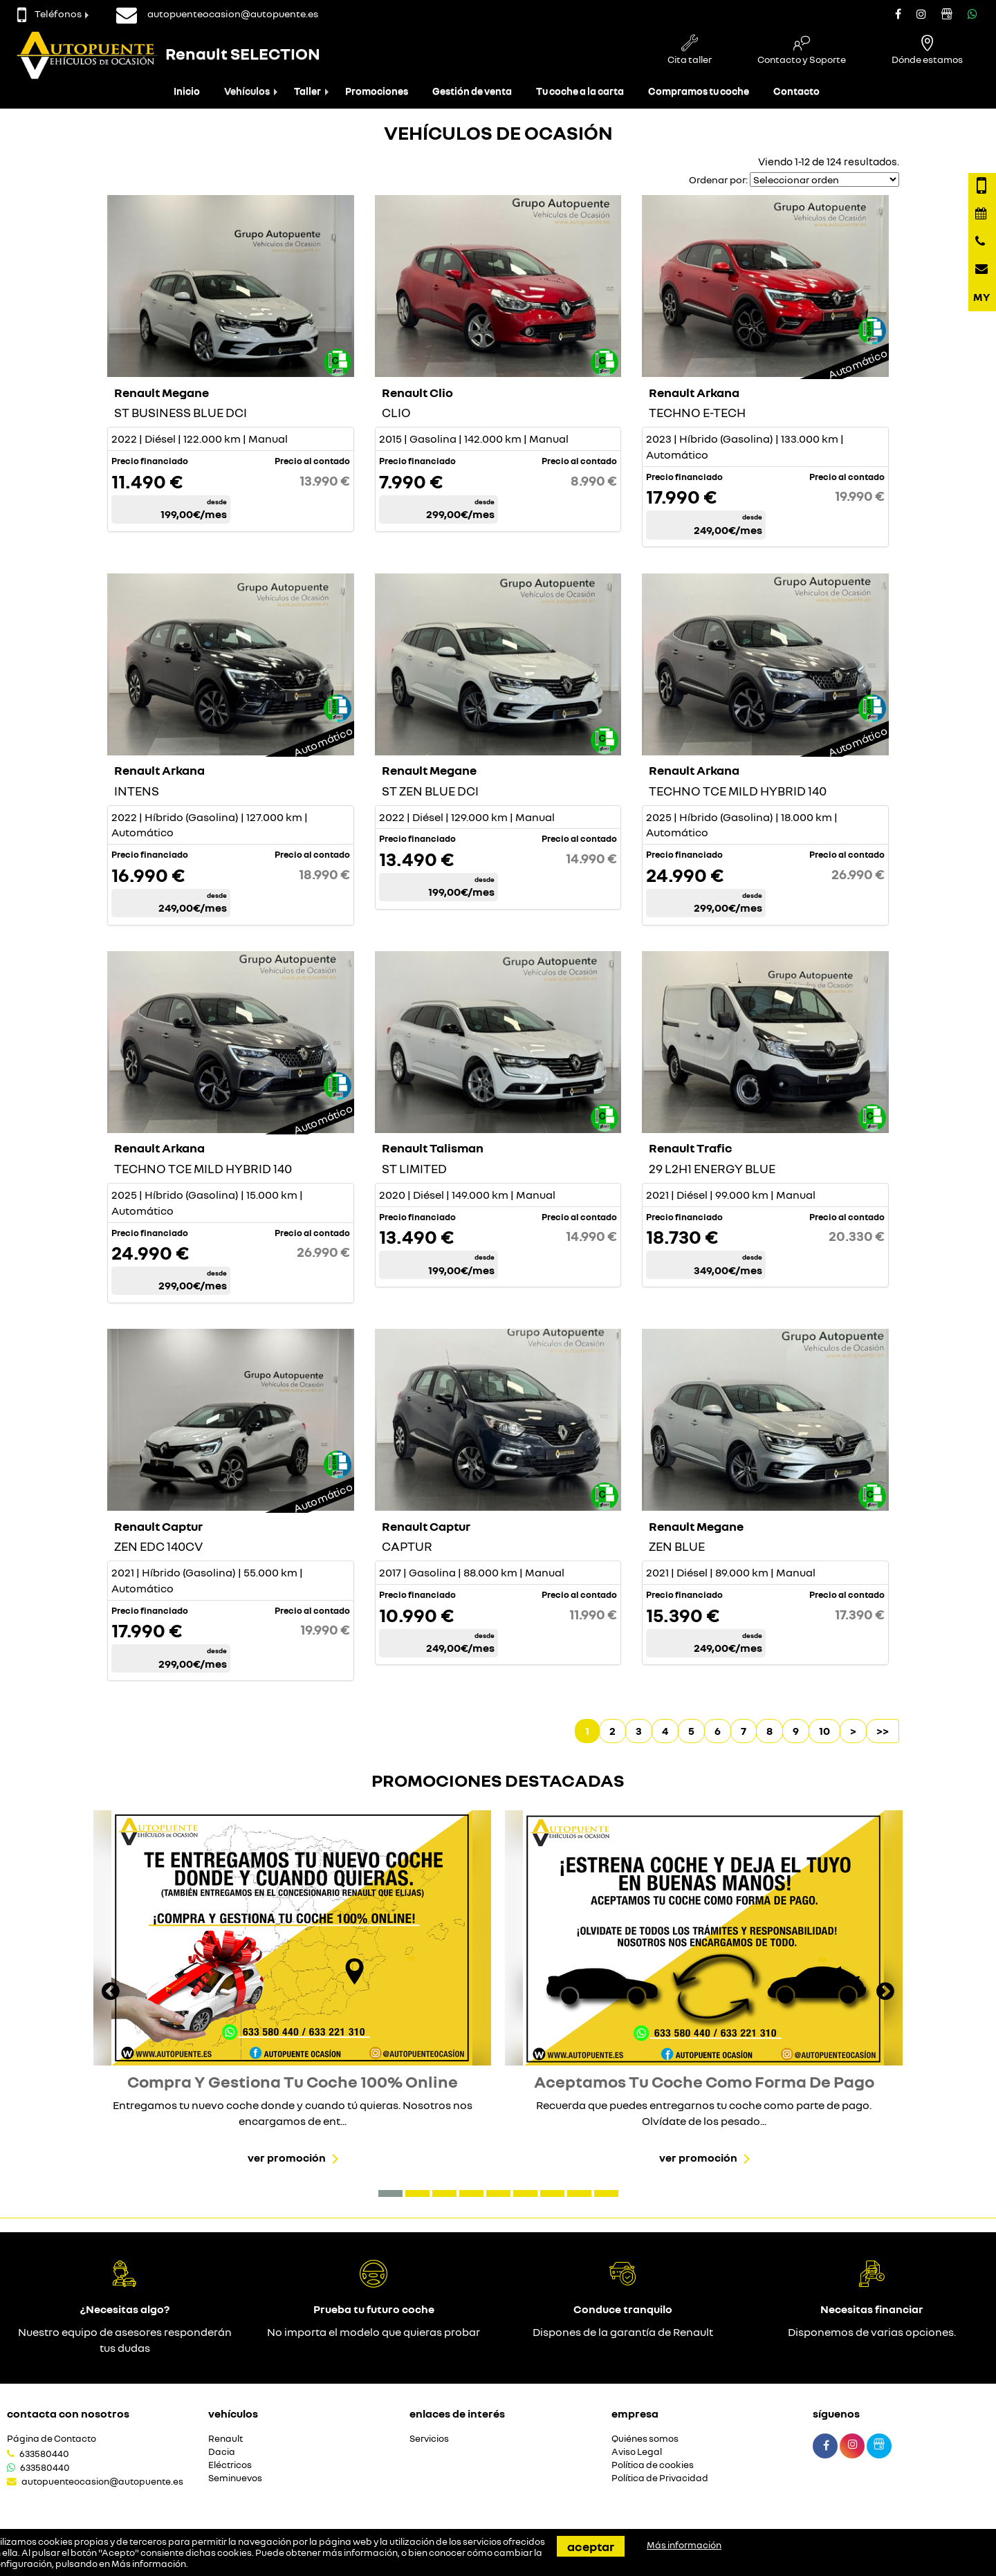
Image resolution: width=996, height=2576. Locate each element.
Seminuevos (235, 2478)
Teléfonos (49, 13)
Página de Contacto (51, 2439)
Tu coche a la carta (580, 91)
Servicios (429, 2439)
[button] (390, 2193)
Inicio (187, 91)
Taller (307, 91)
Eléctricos (230, 2465)
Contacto (796, 91)
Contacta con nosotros (68, 2413)
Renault (225, 2439)
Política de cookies (652, 2465)
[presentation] (110, 1993)
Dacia (221, 2452)
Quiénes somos (645, 2439)
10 (824, 1731)
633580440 (44, 2453)
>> (882, 1731)
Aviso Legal (636, 2452)
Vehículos (247, 91)
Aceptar (590, 2546)
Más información (148, 2563)
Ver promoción (287, 2157)
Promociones (376, 91)
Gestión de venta (472, 91)
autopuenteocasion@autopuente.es (102, 2481)
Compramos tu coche (698, 91)
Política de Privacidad (659, 2478)
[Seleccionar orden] (824, 179)
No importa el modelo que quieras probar (373, 2332)
